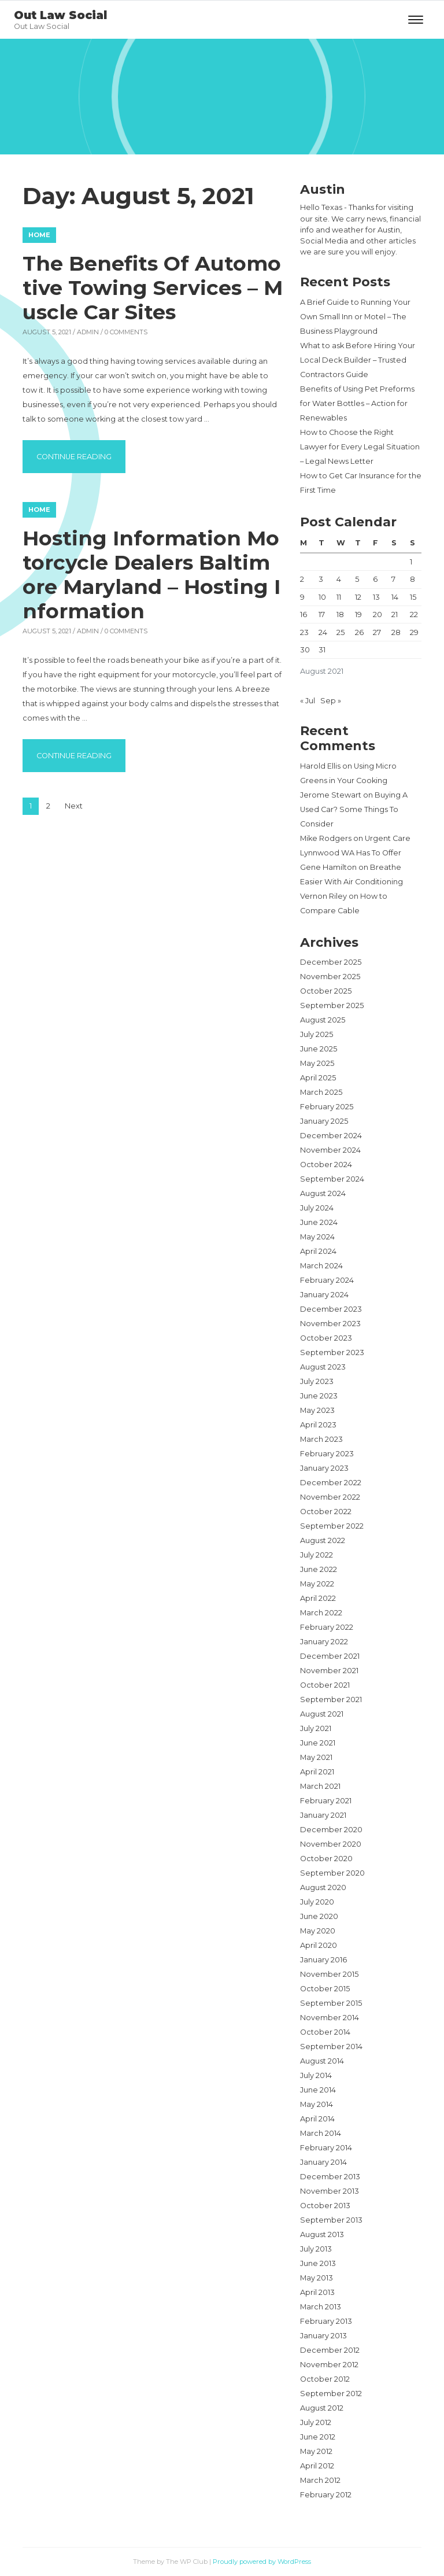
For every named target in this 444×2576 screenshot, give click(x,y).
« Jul (307, 700)
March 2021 (320, 1786)
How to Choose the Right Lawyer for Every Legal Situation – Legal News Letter (360, 447)
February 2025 (326, 1106)
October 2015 (325, 1988)
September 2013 (331, 2220)
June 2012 (317, 2437)
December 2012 (330, 2350)
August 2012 (321, 2408)
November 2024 (330, 1150)
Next (74, 806)
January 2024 (324, 1294)
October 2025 (326, 991)
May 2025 (317, 1063)
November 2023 (330, 1323)
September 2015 (331, 2003)
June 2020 (319, 1916)
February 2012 (326, 2494)
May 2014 (316, 2104)
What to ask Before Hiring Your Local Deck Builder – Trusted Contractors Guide (357, 360)
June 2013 (318, 2263)
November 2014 (329, 2017)
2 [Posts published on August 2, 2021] (302, 579)
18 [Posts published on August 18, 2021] (340, 614)
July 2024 (317, 1208)
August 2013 (322, 2234)
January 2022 (324, 1641)
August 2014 (322, 2061)
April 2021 (317, 1771)
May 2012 (316, 2451)
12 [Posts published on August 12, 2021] (358, 597)
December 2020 (331, 1829)
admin (88, 332)
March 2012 (320, 2480)
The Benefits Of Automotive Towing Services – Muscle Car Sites (153, 287)
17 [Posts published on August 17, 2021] (322, 614)
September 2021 (331, 1699)
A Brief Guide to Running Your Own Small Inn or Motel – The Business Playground (355, 316)
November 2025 (330, 976)
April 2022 (318, 1598)
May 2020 (317, 1931)
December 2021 (330, 1656)
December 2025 (330, 962)
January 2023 (324, 1468)
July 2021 (315, 1728)
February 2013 (326, 2321)
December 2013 (330, 2176)
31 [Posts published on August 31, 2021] (322, 649)
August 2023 (323, 1367)
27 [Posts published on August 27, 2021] (377, 632)
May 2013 (316, 2278)
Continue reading (80, 455)
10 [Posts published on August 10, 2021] (322, 597)
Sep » (330, 700)
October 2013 (325, 2205)
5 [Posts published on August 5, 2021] (357, 579)
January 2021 (323, 1815)
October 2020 (326, 1858)
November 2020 (330, 1844)
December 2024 (331, 1135)
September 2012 (331, 2393)
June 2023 (319, 1396)
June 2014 (318, 2090)
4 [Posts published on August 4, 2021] (338, 579)
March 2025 (321, 1092)
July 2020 (317, 1902)
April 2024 (318, 1251)
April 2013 (317, 2292)
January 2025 (324, 1121)
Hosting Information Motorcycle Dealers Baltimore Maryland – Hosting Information (151, 574)
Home (39, 235)
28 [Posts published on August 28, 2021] (396, 632)
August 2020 (323, 1887)
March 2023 (321, 1439)
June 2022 (318, 1569)
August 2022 (322, 1540)
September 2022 (332, 1526)
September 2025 (332, 1005)
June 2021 (317, 1743)
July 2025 (316, 1034)
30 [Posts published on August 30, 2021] (305, 649)
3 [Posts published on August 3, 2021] (321, 579)
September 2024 (332, 1179)
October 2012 (325, 2379)
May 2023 (317, 1410)
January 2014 (323, 2162)
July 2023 (317, 1381)
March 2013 (320, 2306)
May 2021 (316, 1757)
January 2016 (323, 1959)
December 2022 (330, 1482)
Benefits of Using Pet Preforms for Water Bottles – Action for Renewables (357, 403)
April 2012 (317, 2465)
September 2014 (331, 2046)
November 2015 (329, 1974)
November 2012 (329, 2364)
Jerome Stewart (330, 795)
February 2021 (326, 1800)
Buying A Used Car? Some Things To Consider (354, 809)
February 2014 (326, 2147)
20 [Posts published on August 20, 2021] (377, 614)
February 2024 (327, 1280)
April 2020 (318, 1945)
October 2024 (326, 1164)
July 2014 (316, 2075)
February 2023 (327, 1453)
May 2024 (317, 1236)
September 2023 (332, 1352)
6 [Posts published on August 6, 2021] (375, 579)
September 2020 (332, 1873)
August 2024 (323, 1193)
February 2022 (326, 1627)
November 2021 (329, 1670)
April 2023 (318, 1424)
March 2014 (320, 2133)
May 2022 (317, 1583)
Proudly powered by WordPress (262, 2561)
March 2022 (321, 1612)
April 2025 (318, 1077)
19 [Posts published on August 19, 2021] (358, 614)
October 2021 (325, 1685)
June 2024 (319, 1222)
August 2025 (322, 1020)
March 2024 (321, 1265)
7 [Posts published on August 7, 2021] (393, 579)
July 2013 (316, 2249)
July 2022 (316, 1555)
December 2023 (331, 1309)
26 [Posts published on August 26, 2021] (359, 632)
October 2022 (326, 1511)
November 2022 (330, 1497)
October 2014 (325, 2032)
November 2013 (329, 2191)
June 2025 (318, 1049)
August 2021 (321, 1714)
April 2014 (317, 2118)
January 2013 (323, 2335)
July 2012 (315, 2422)
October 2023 (326, 1338)
